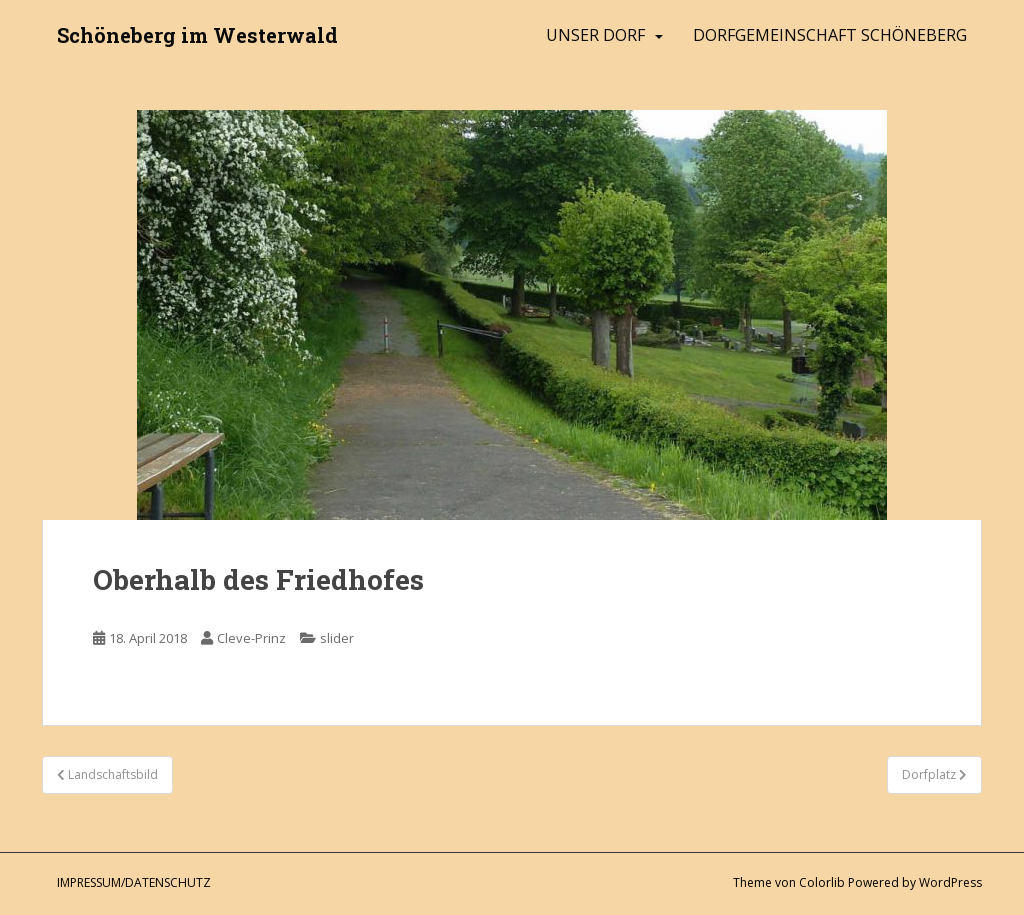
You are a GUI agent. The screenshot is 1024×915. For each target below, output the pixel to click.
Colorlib (822, 882)
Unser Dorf (595, 35)
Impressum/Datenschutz (134, 882)
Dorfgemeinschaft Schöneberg (830, 35)
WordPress (950, 882)
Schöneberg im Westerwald (197, 35)
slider (337, 638)
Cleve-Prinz (251, 638)
